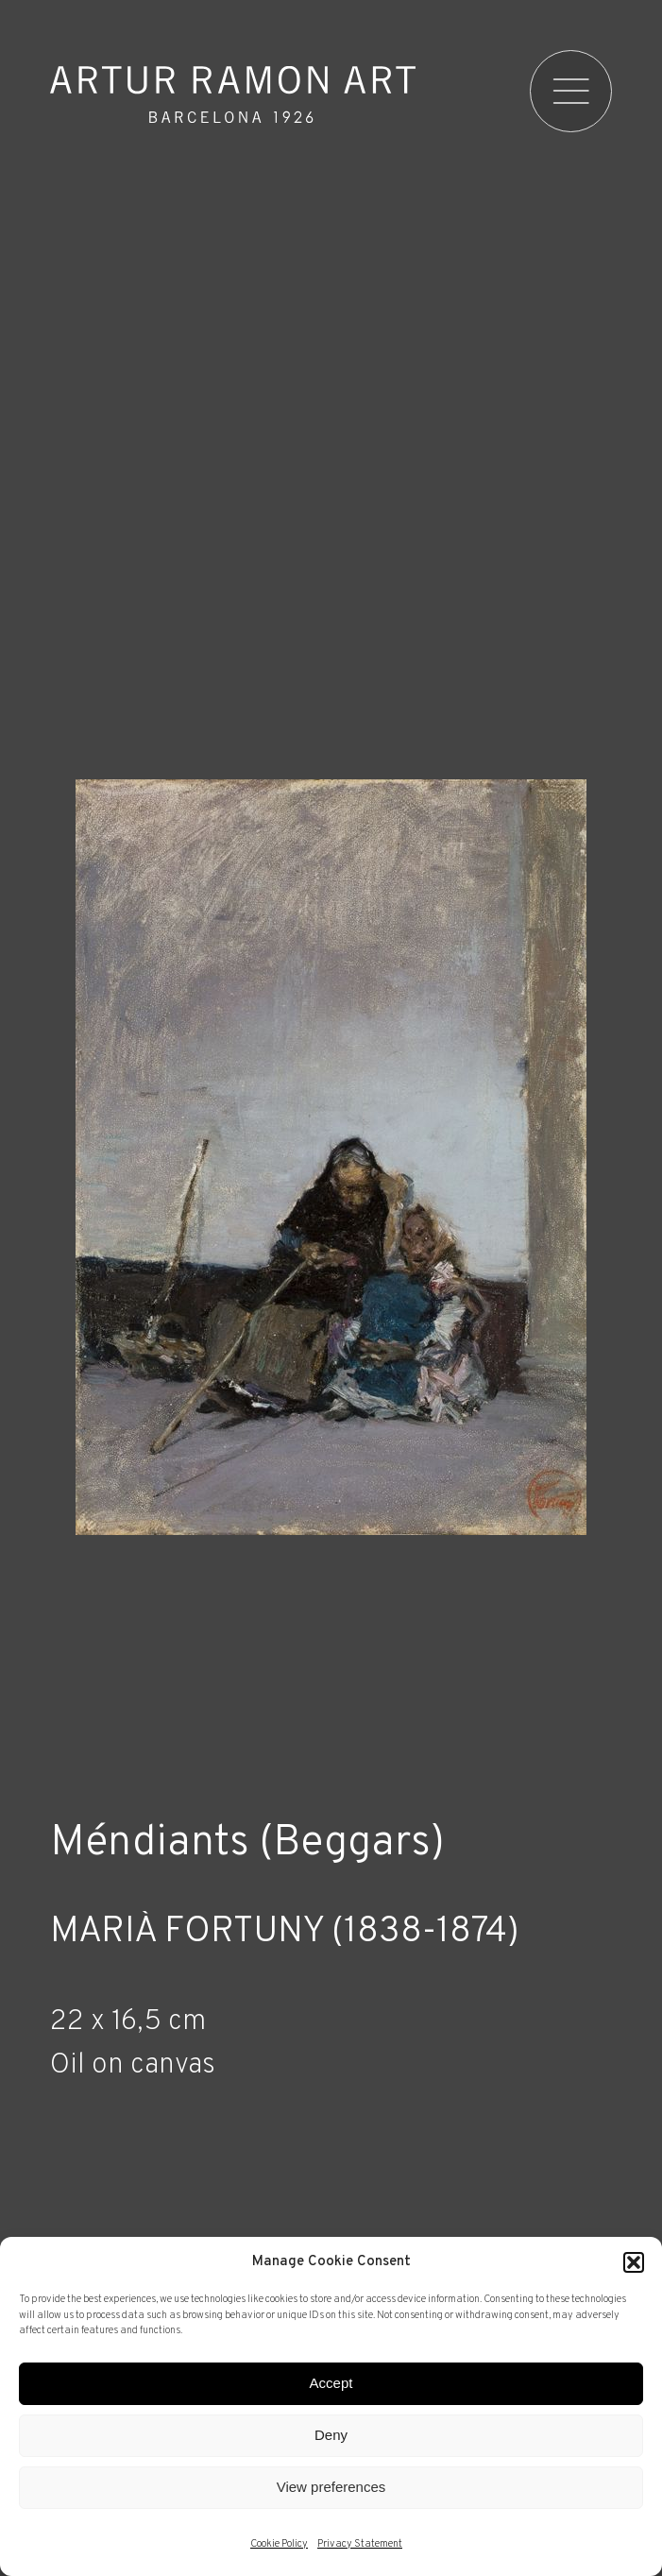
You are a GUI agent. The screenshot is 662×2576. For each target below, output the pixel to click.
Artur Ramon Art (233, 94)
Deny (331, 2435)
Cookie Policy (279, 2543)
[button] (633, 2262)
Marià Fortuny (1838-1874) (284, 1932)
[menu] (571, 91)
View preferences (331, 2487)
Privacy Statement (359, 2543)
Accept (331, 2383)
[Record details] (331, 2175)
